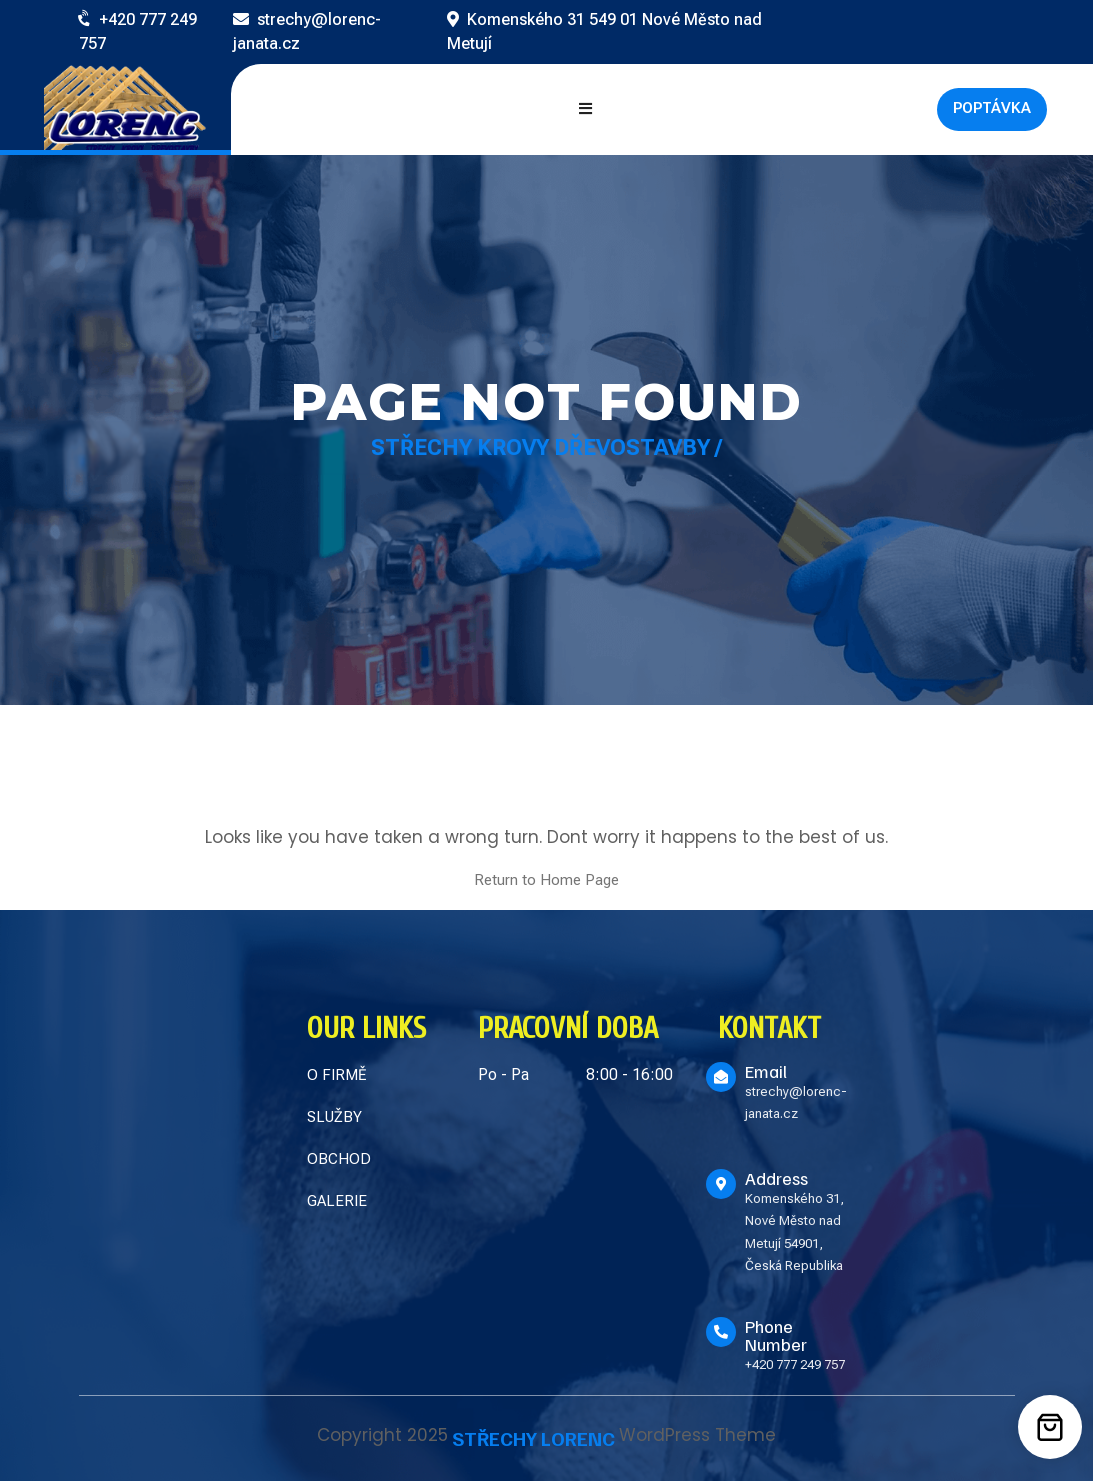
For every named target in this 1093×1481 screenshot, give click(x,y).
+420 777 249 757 (795, 1364)
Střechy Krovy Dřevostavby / (546, 447)
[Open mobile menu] (585, 109)
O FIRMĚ (336, 1075)
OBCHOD (339, 1159)
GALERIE (337, 1201)
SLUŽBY (334, 1117)
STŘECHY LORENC (533, 1438)
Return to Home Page (546, 880)
